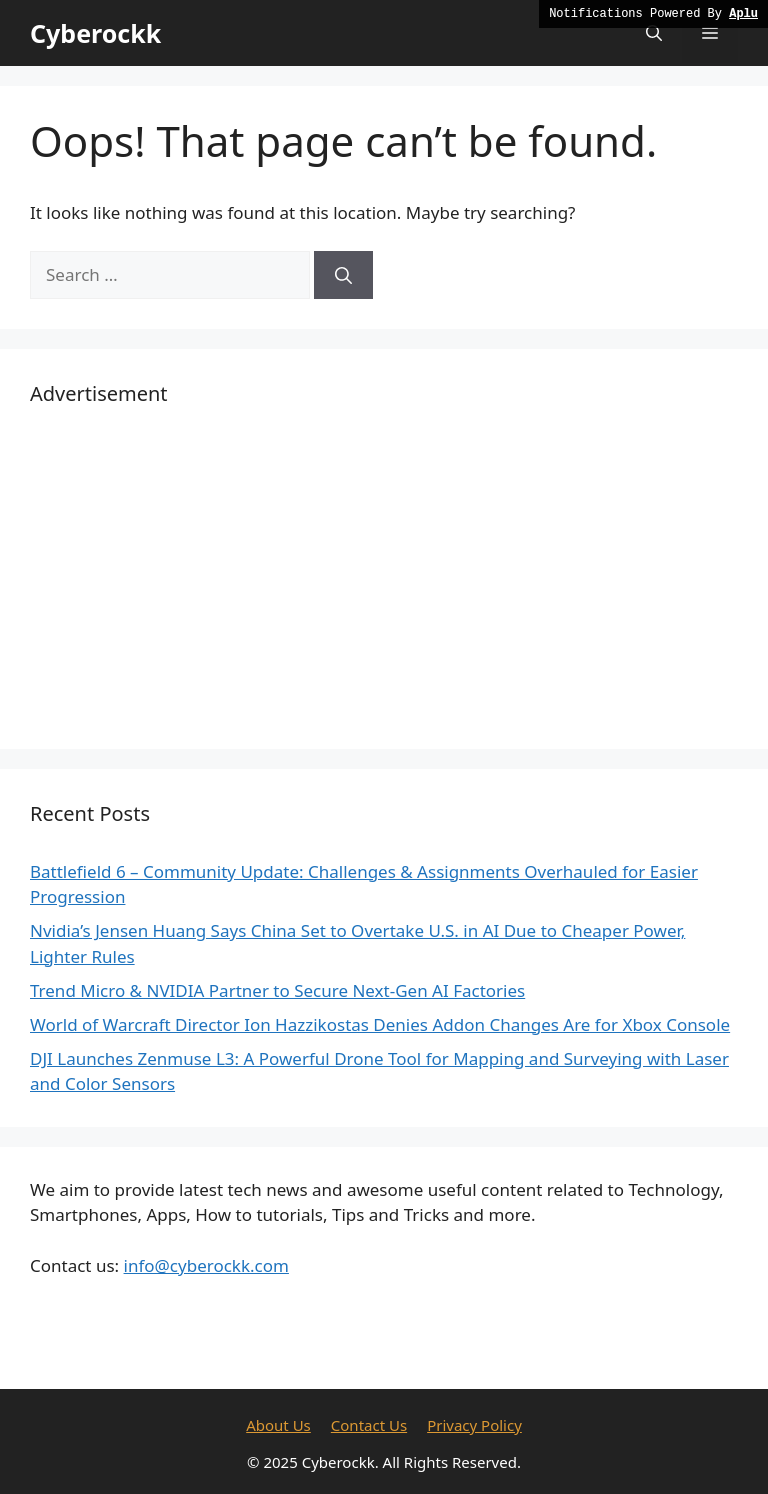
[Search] (343, 275)
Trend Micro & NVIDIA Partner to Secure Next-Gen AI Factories (277, 990)
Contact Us (369, 1425)
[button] (654, 33)
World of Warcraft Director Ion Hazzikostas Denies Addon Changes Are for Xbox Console (380, 1024)
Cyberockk (95, 33)
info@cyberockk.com (206, 1265)
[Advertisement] (384, 579)
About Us (278, 1425)
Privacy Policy (474, 1425)
